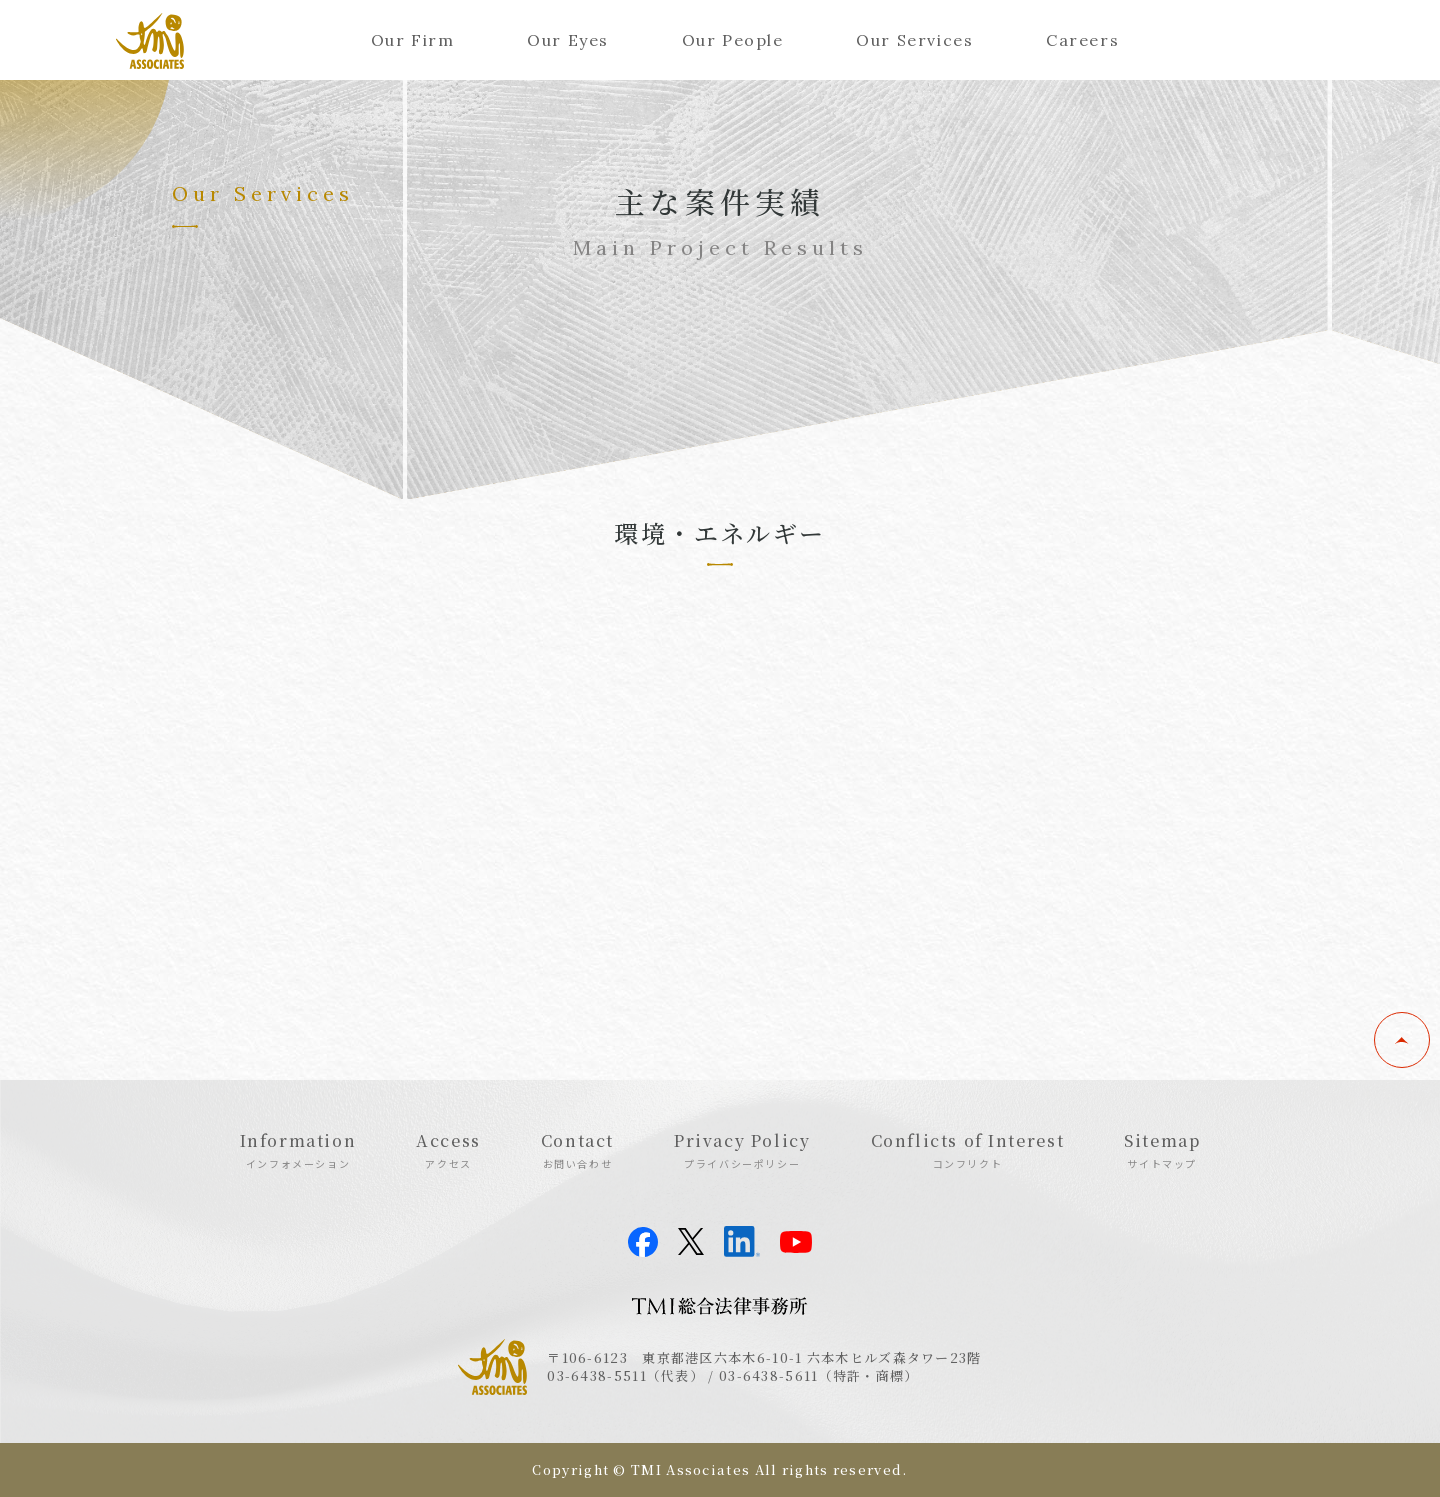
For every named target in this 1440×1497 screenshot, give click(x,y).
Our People (733, 40)
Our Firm (413, 40)
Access (448, 1150)
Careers (1082, 40)
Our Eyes (568, 40)
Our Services (914, 40)
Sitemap (1162, 1150)
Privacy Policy (742, 1150)
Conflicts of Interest (968, 1150)
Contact (577, 1150)
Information (298, 1150)
